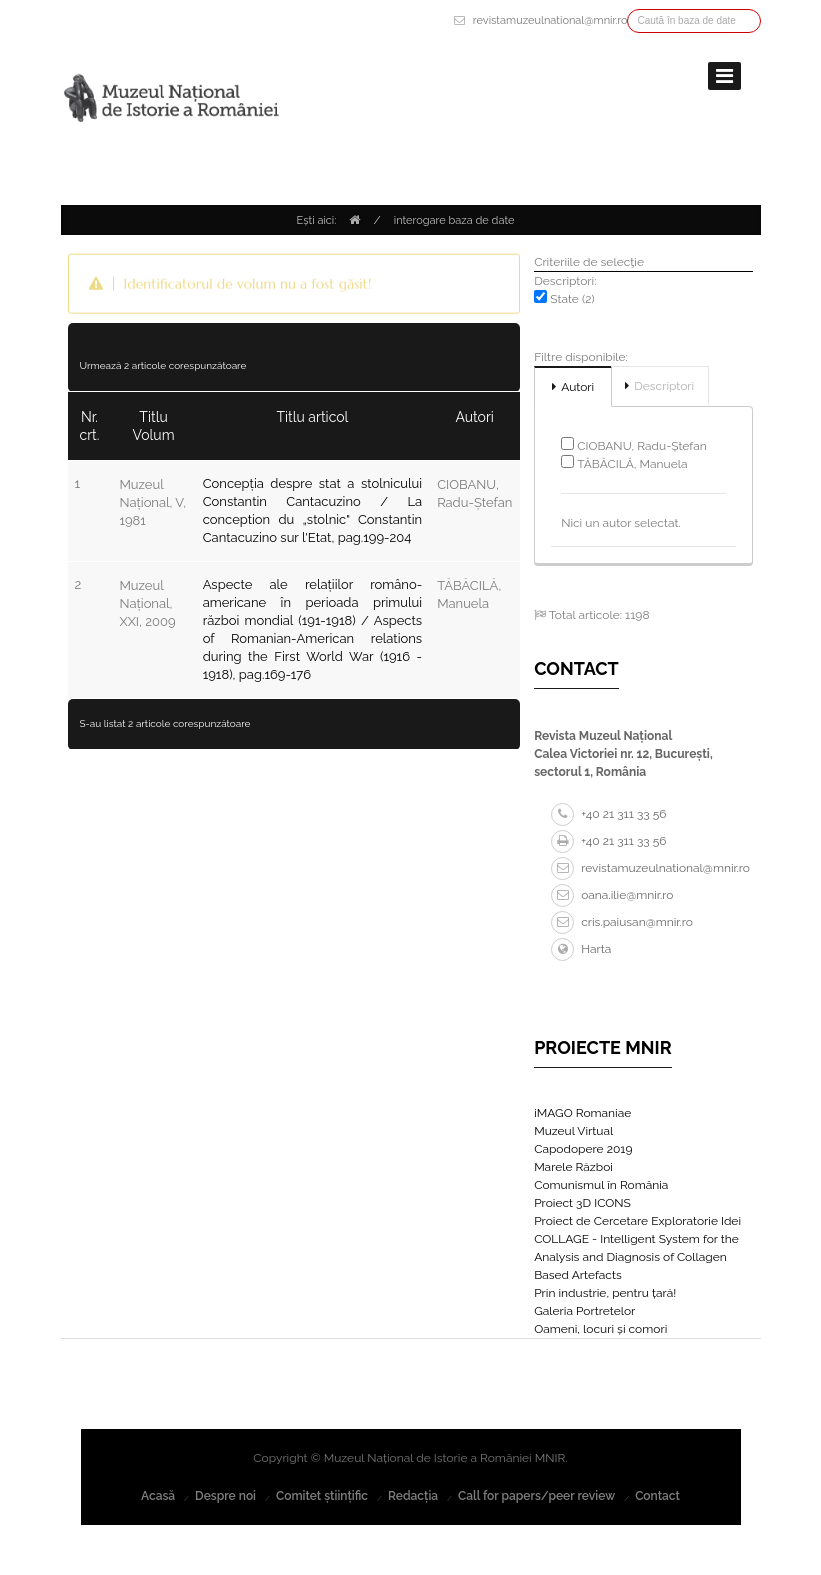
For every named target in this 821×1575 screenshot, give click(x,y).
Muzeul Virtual (573, 1131)
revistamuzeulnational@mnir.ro (550, 20)
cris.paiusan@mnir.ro (622, 922)
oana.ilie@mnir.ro (612, 895)
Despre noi (225, 1496)
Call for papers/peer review (536, 1496)
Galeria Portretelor (584, 1311)
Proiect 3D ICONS (582, 1203)
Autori (577, 387)
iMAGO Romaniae (582, 1113)
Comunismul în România (601, 1185)
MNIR (550, 1458)
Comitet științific (322, 1496)
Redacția (413, 1496)
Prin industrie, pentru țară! (605, 1293)
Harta (581, 949)
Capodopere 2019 (583, 1149)
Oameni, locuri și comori (600, 1329)
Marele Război (573, 1167)
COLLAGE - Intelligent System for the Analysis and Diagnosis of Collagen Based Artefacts (636, 1257)
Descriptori (664, 386)
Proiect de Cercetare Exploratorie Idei (637, 1221)
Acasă (158, 1496)
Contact (657, 1496)
